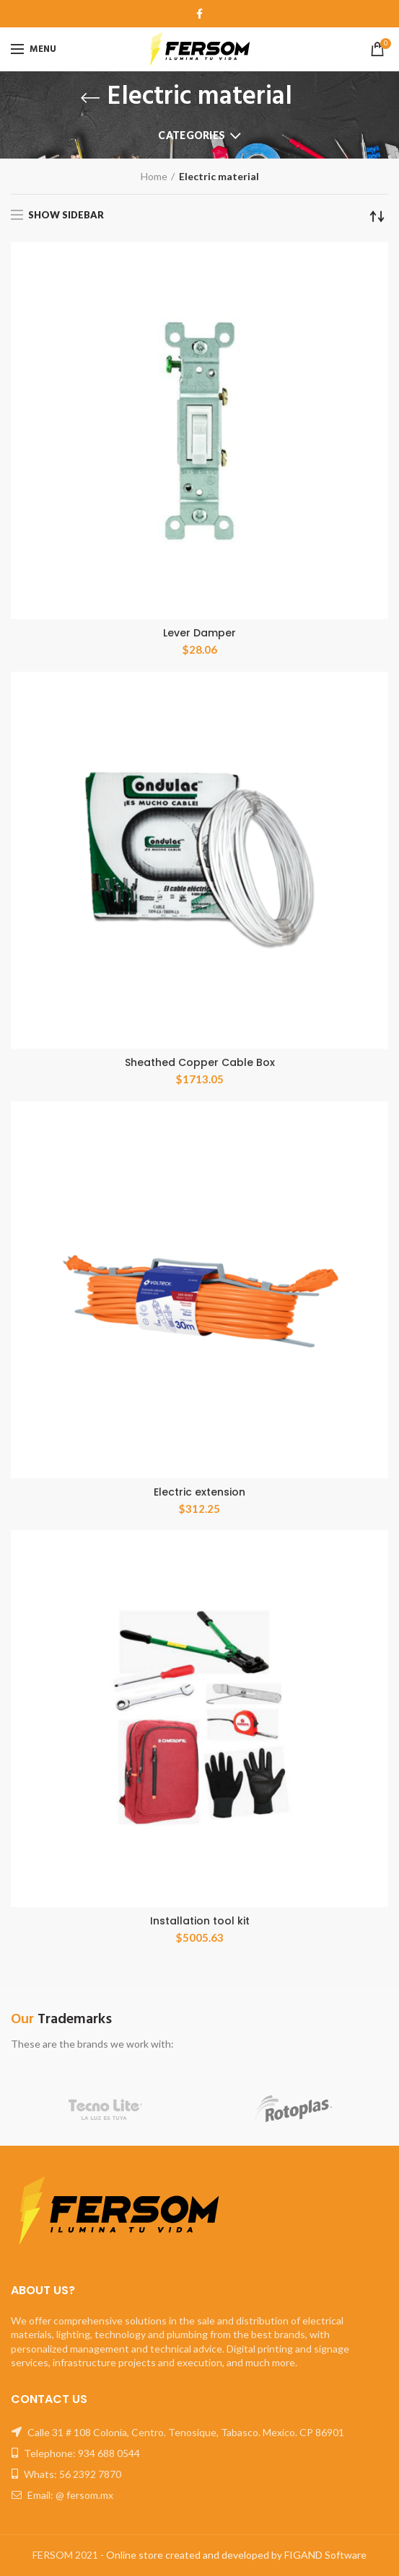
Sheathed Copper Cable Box (200, 1062)
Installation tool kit (200, 1920)
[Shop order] (377, 216)
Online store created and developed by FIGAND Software (236, 2555)
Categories (191, 135)
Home (154, 176)
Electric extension (199, 1491)
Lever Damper (199, 632)
